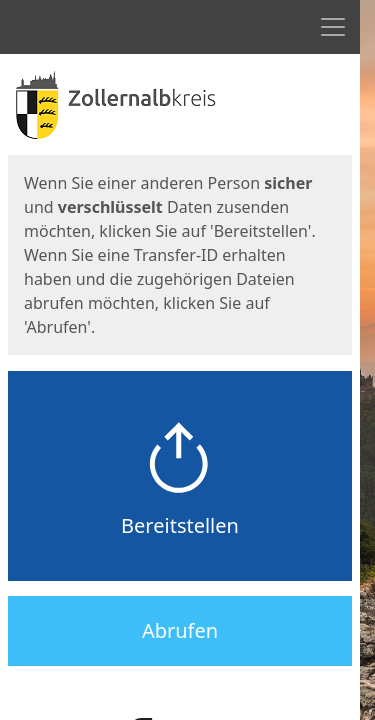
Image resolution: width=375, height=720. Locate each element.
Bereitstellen (180, 525)
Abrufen (180, 630)
